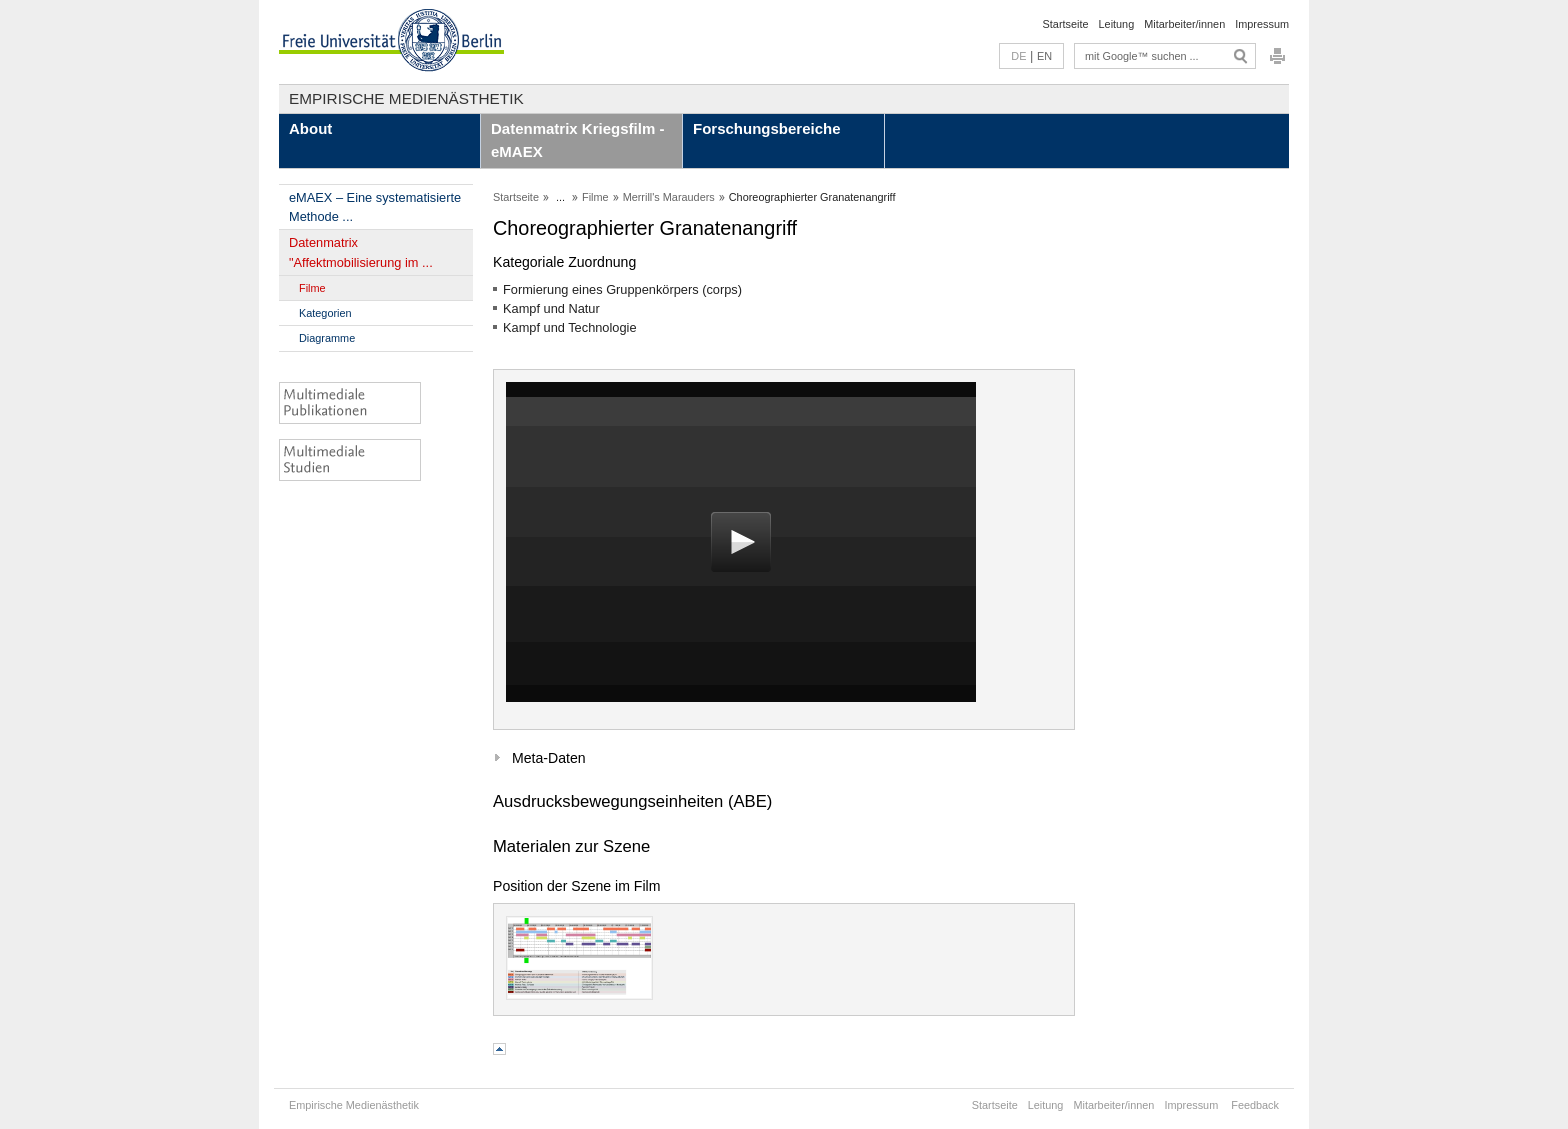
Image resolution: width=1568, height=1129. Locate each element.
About (310, 128)
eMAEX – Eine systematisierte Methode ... (375, 207)
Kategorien (325, 313)
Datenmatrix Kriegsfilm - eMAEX (577, 140)
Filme (312, 288)
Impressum (1262, 24)
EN (1044, 56)
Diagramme (327, 338)
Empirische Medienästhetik (406, 98)
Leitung (1117, 24)
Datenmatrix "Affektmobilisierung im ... (361, 252)
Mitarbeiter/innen (1184, 24)
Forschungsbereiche (767, 128)
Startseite (1066, 24)
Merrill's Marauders (669, 197)
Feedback (1255, 1105)
